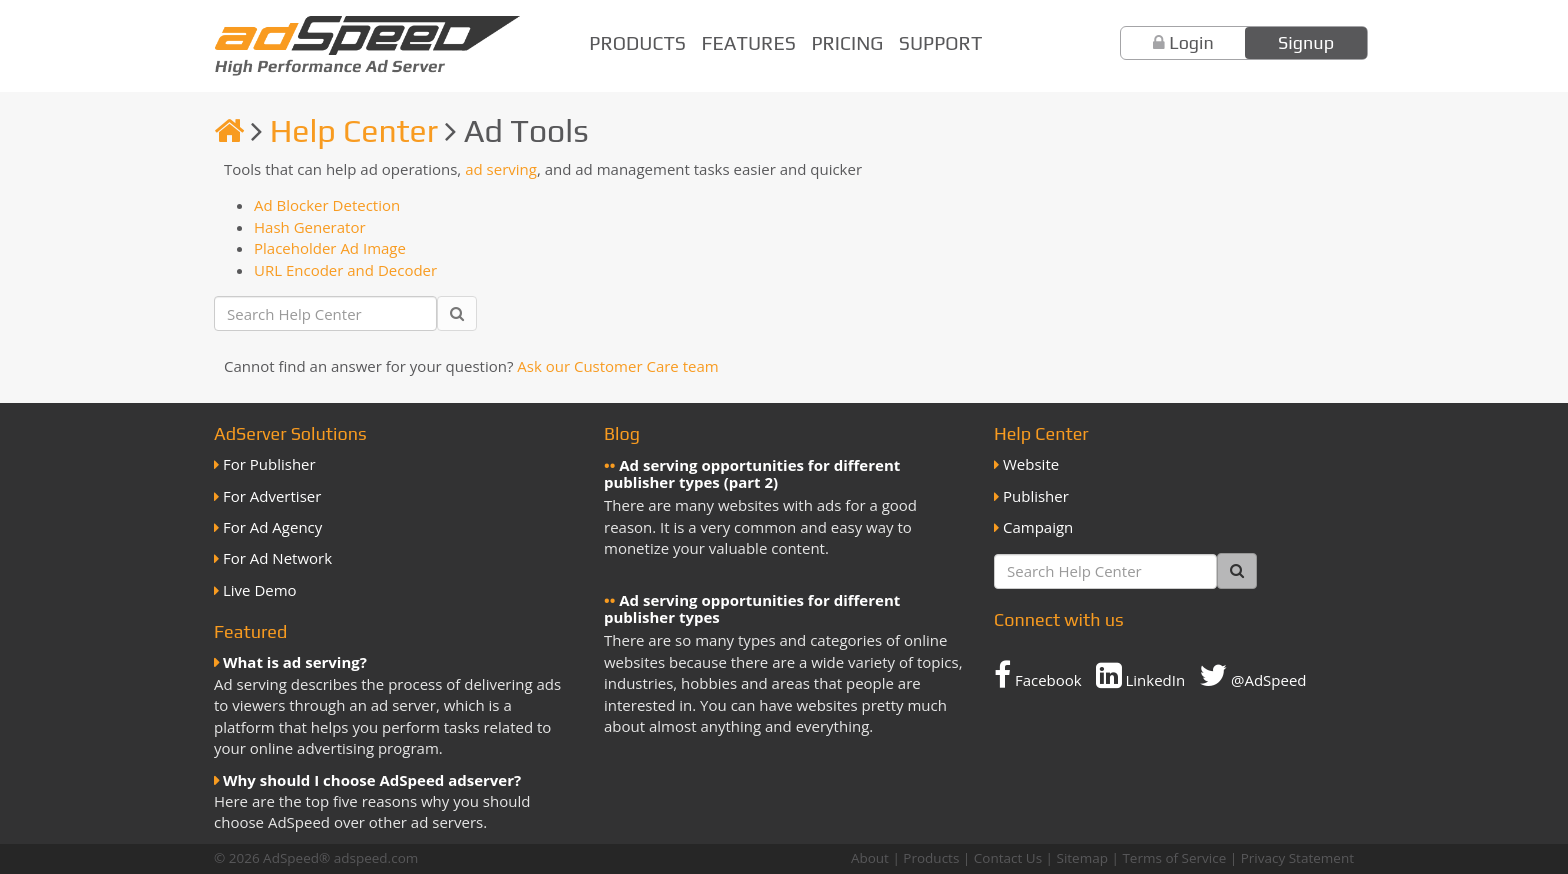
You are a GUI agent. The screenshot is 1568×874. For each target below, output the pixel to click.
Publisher (1036, 496)
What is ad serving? (295, 662)
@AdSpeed (1252, 675)
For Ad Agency (272, 527)
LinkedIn (1141, 675)
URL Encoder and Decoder (345, 270)
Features (749, 43)
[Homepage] (229, 130)
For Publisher (269, 464)
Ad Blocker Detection (327, 205)
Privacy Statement (1297, 858)
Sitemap (1082, 858)
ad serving (501, 169)
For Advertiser (272, 496)
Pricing (847, 43)
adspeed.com (376, 858)
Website (1031, 464)
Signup (1306, 42)
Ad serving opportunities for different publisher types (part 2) (752, 473)
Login (1191, 42)
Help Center (354, 130)
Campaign (1038, 527)
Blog (622, 433)
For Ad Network (277, 558)
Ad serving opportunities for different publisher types (752, 608)
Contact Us (1008, 858)
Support (940, 43)
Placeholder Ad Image (330, 248)
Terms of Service (1174, 858)
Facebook (1038, 675)
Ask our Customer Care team (617, 366)
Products (637, 43)
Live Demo (260, 590)
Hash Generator (310, 227)
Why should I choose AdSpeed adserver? (372, 780)
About (870, 858)
